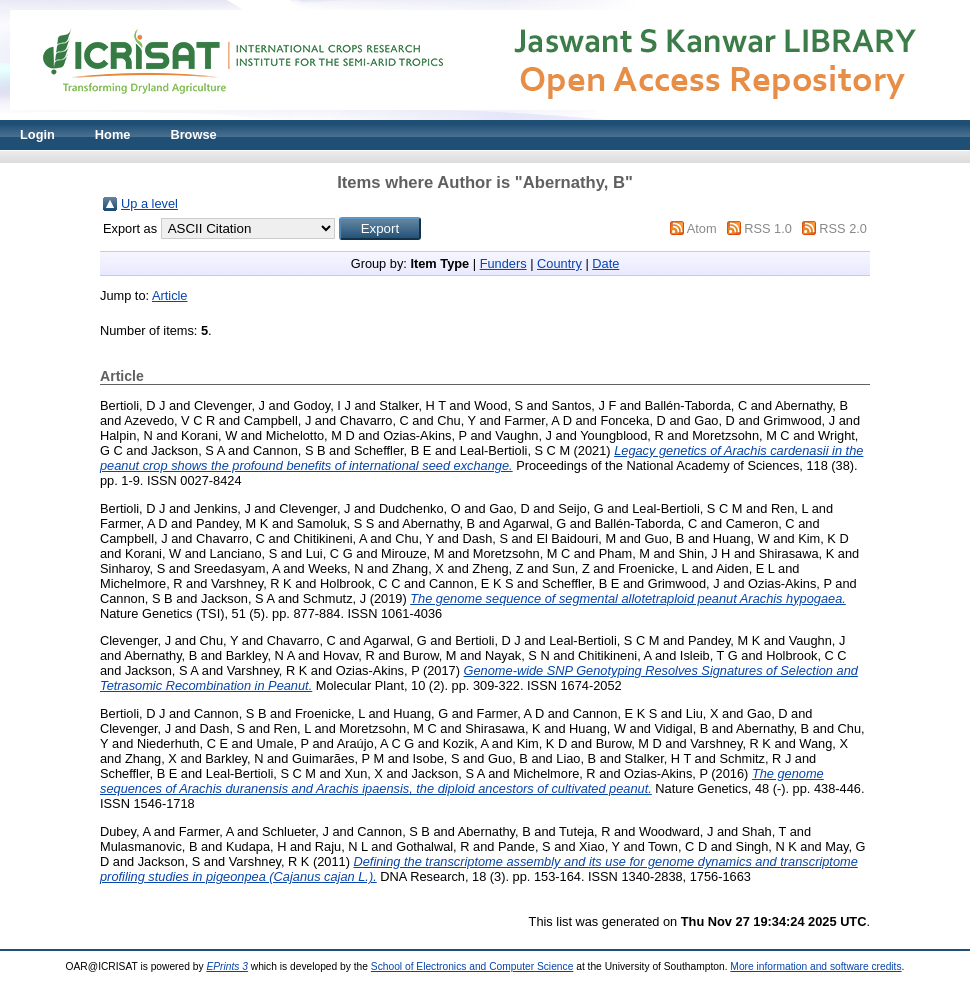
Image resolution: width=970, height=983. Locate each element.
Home (113, 134)
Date (605, 263)
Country (559, 263)
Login (37, 134)
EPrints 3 (227, 966)
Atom (702, 228)
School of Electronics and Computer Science (472, 966)
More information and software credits (815, 966)
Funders (503, 263)
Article (170, 295)
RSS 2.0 (843, 228)
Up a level (149, 203)
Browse (193, 134)
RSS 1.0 (768, 228)
